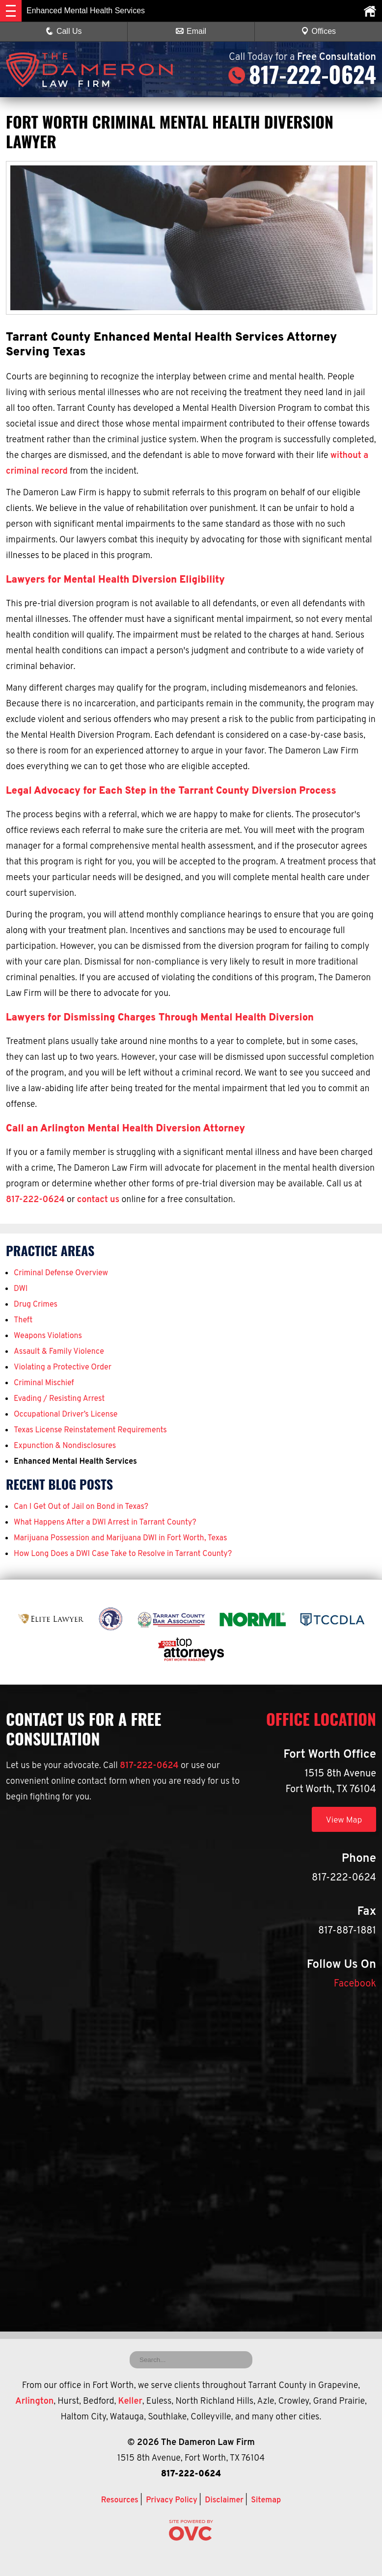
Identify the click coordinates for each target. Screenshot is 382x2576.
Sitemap (266, 2500)
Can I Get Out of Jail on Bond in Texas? (81, 1507)
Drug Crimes (35, 1305)
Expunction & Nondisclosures (65, 1446)
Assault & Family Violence (59, 1352)
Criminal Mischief (44, 1383)
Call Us (64, 31)
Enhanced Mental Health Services (75, 1462)
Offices (318, 31)
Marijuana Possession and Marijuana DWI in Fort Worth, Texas (120, 1538)
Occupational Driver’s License (65, 1415)
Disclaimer (224, 2500)
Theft (23, 1320)
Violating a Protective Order (62, 1367)
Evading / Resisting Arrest (59, 1399)
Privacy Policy (171, 2500)
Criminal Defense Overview (61, 1273)
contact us (98, 1200)
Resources (119, 2500)
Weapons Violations (48, 1336)
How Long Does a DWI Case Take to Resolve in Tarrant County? (123, 1554)
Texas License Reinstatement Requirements (90, 1430)
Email (191, 31)
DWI (20, 1289)
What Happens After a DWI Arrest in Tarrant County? (105, 1523)
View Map (342, 1819)
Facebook (355, 1984)
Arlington (34, 2401)
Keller (130, 2401)
